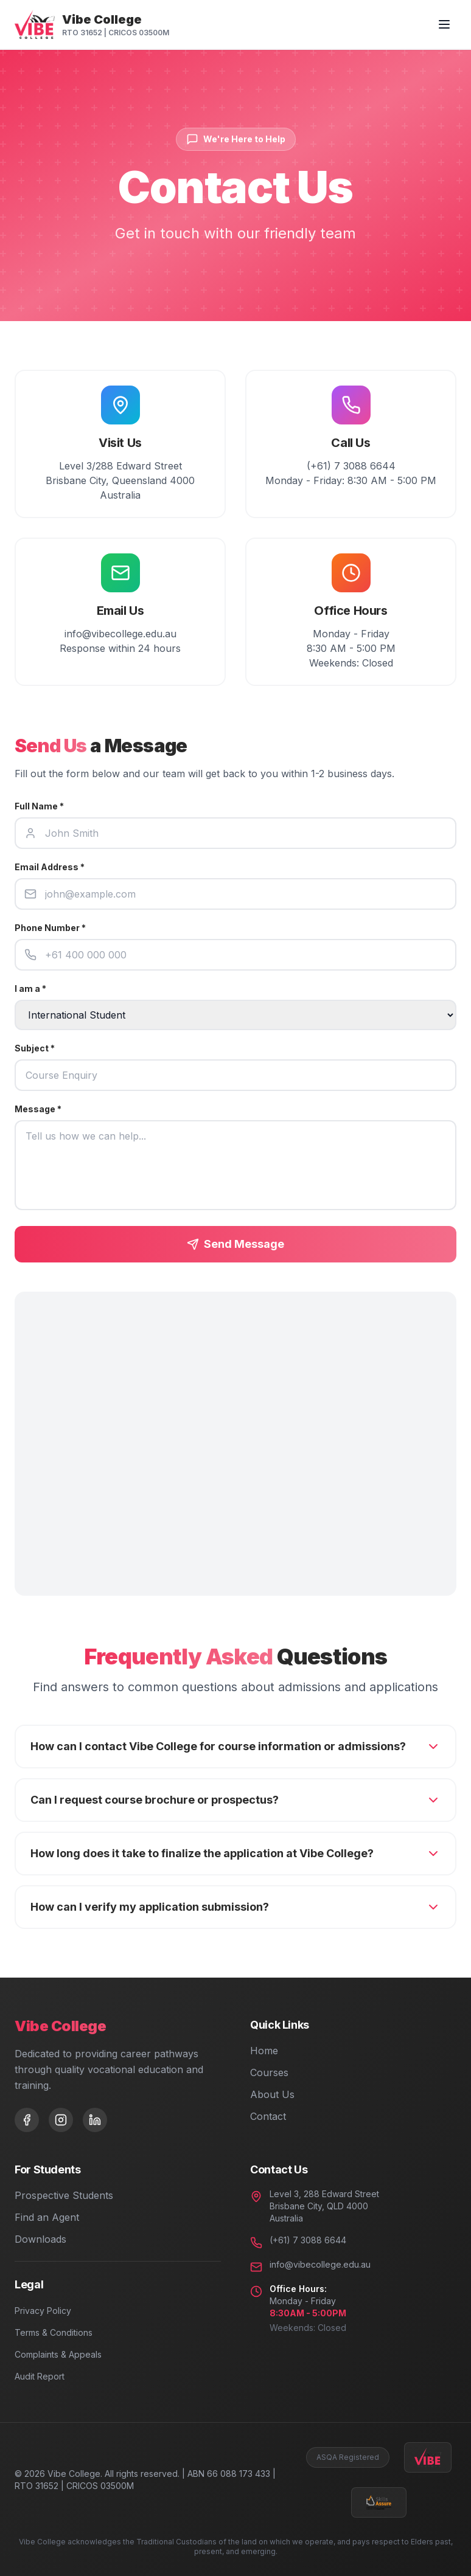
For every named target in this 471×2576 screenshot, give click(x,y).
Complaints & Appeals (58, 2354)
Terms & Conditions (53, 2332)
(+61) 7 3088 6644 (308, 2240)
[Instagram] (61, 2120)
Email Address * (50, 867)
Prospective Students (64, 2195)
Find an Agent (47, 2217)
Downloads (40, 2239)
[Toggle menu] (444, 24)
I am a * (30, 988)
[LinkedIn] (95, 2120)
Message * (38, 1109)
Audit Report (40, 2376)
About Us (272, 2094)
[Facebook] (27, 2120)
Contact (268, 2116)
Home (264, 2051)
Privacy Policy (43, 2310)
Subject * (35, 1048)
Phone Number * (50, 928)
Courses (269, 2072)
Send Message (235, 1244)
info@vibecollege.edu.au (320, 2264)
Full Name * (39, 806)
